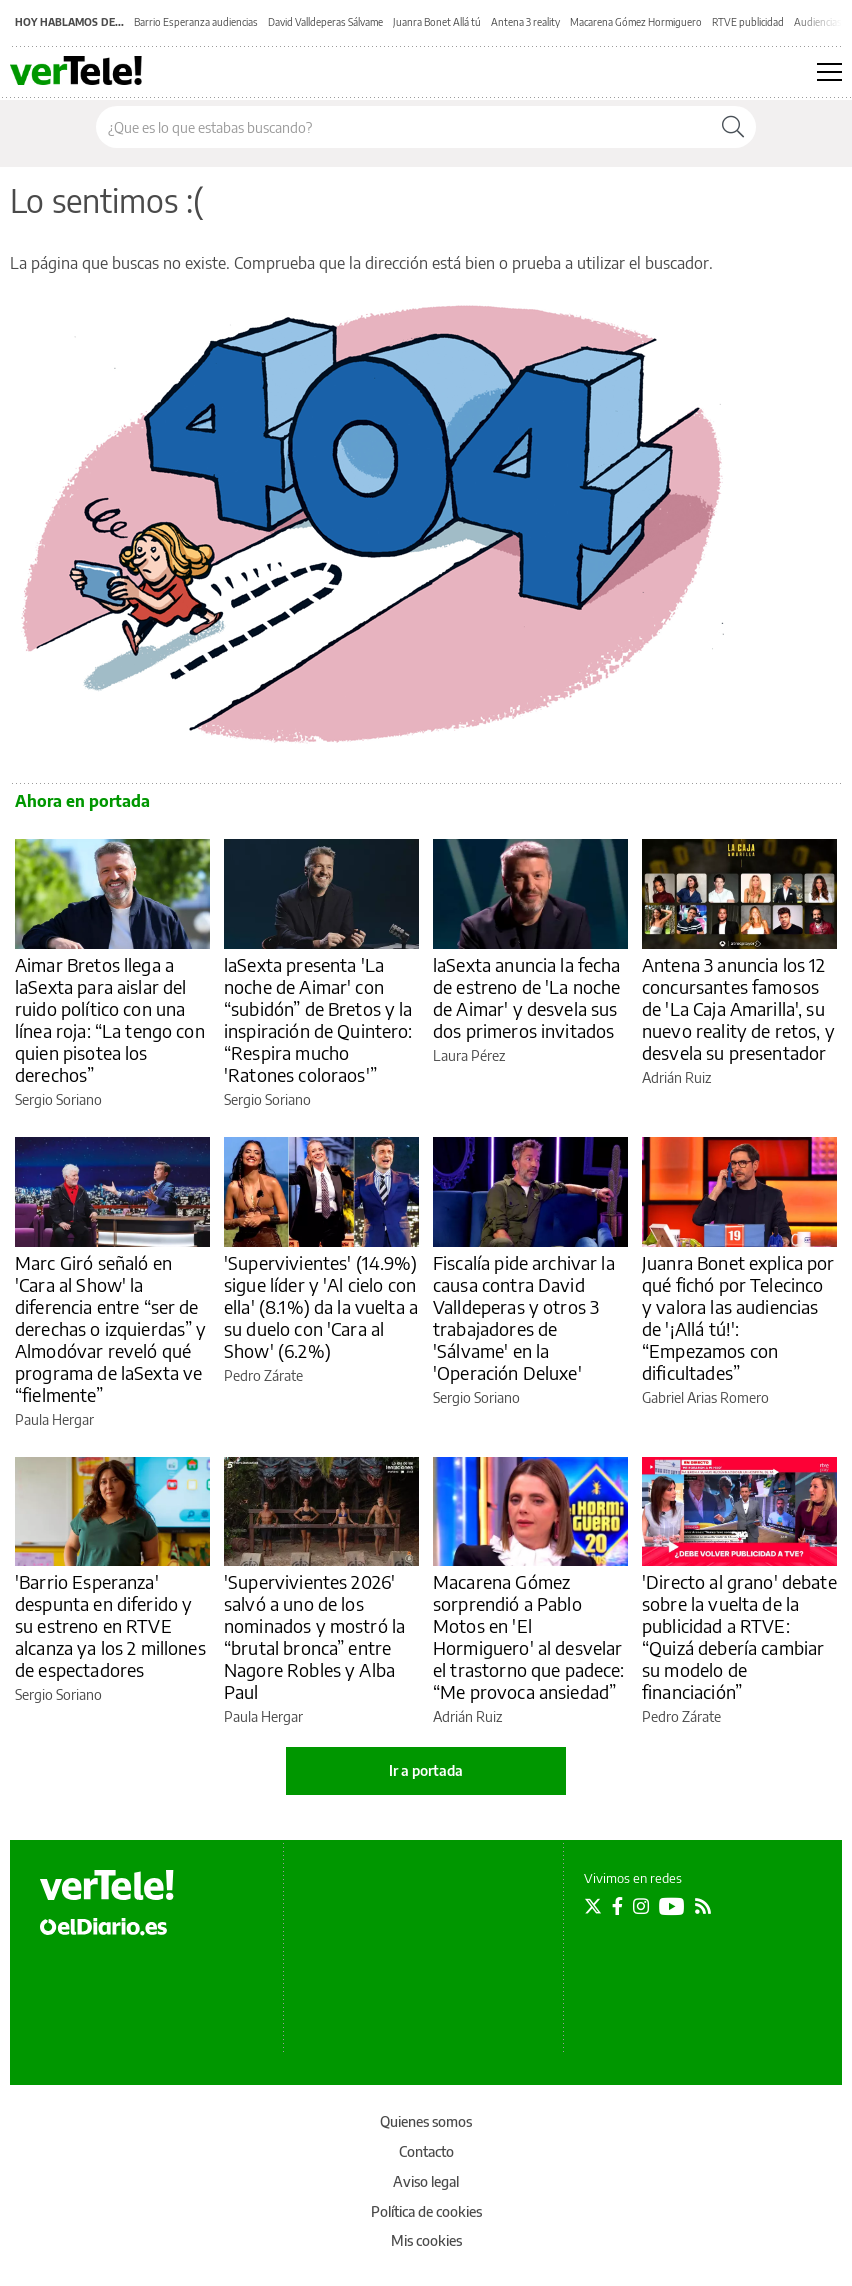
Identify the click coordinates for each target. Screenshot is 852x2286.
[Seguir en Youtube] (672, 1906)
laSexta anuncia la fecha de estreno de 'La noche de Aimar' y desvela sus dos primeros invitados (527, 997)
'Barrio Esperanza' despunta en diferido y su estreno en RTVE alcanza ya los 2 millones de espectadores (110, 1625)
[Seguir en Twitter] (593, 1906)
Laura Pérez (469, 1055)
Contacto (426, 2151)
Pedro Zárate (263, 1375)
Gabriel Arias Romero (705, 1397)
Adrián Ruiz (676, 1077)
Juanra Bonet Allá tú (437, 22)
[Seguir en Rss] (703, 1906)
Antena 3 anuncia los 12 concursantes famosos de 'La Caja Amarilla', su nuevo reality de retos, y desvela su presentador (738, 1008)
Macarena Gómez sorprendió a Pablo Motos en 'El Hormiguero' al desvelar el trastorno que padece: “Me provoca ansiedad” (529, 1636)
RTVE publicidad (748, 22)
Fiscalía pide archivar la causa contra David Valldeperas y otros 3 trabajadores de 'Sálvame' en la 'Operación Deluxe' (524, 1317)
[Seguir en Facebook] (617, 1906)
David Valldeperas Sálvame (325, 22)
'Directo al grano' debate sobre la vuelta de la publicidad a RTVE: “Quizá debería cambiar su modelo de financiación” (739, 1636)
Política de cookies (426, 2211)
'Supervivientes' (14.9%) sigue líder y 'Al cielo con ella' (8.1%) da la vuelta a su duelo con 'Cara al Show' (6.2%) (321, 1306)
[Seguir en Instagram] (641, 1906)
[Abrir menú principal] (829, 72)
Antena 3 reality (525, 22)
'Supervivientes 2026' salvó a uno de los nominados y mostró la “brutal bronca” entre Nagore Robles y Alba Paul (314, 1636)
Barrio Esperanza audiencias (196, 22)
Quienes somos (426, 2121)
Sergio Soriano (58, 1099)
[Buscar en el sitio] (403, 127)
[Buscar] (733, 127)
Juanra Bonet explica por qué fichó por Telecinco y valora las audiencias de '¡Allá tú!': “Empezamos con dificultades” (738, 1317)
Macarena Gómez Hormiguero (636, 22)
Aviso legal (426, 2181)
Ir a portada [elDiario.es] (426, 1770)
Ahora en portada (82, 801)
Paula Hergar (54, 1419)
